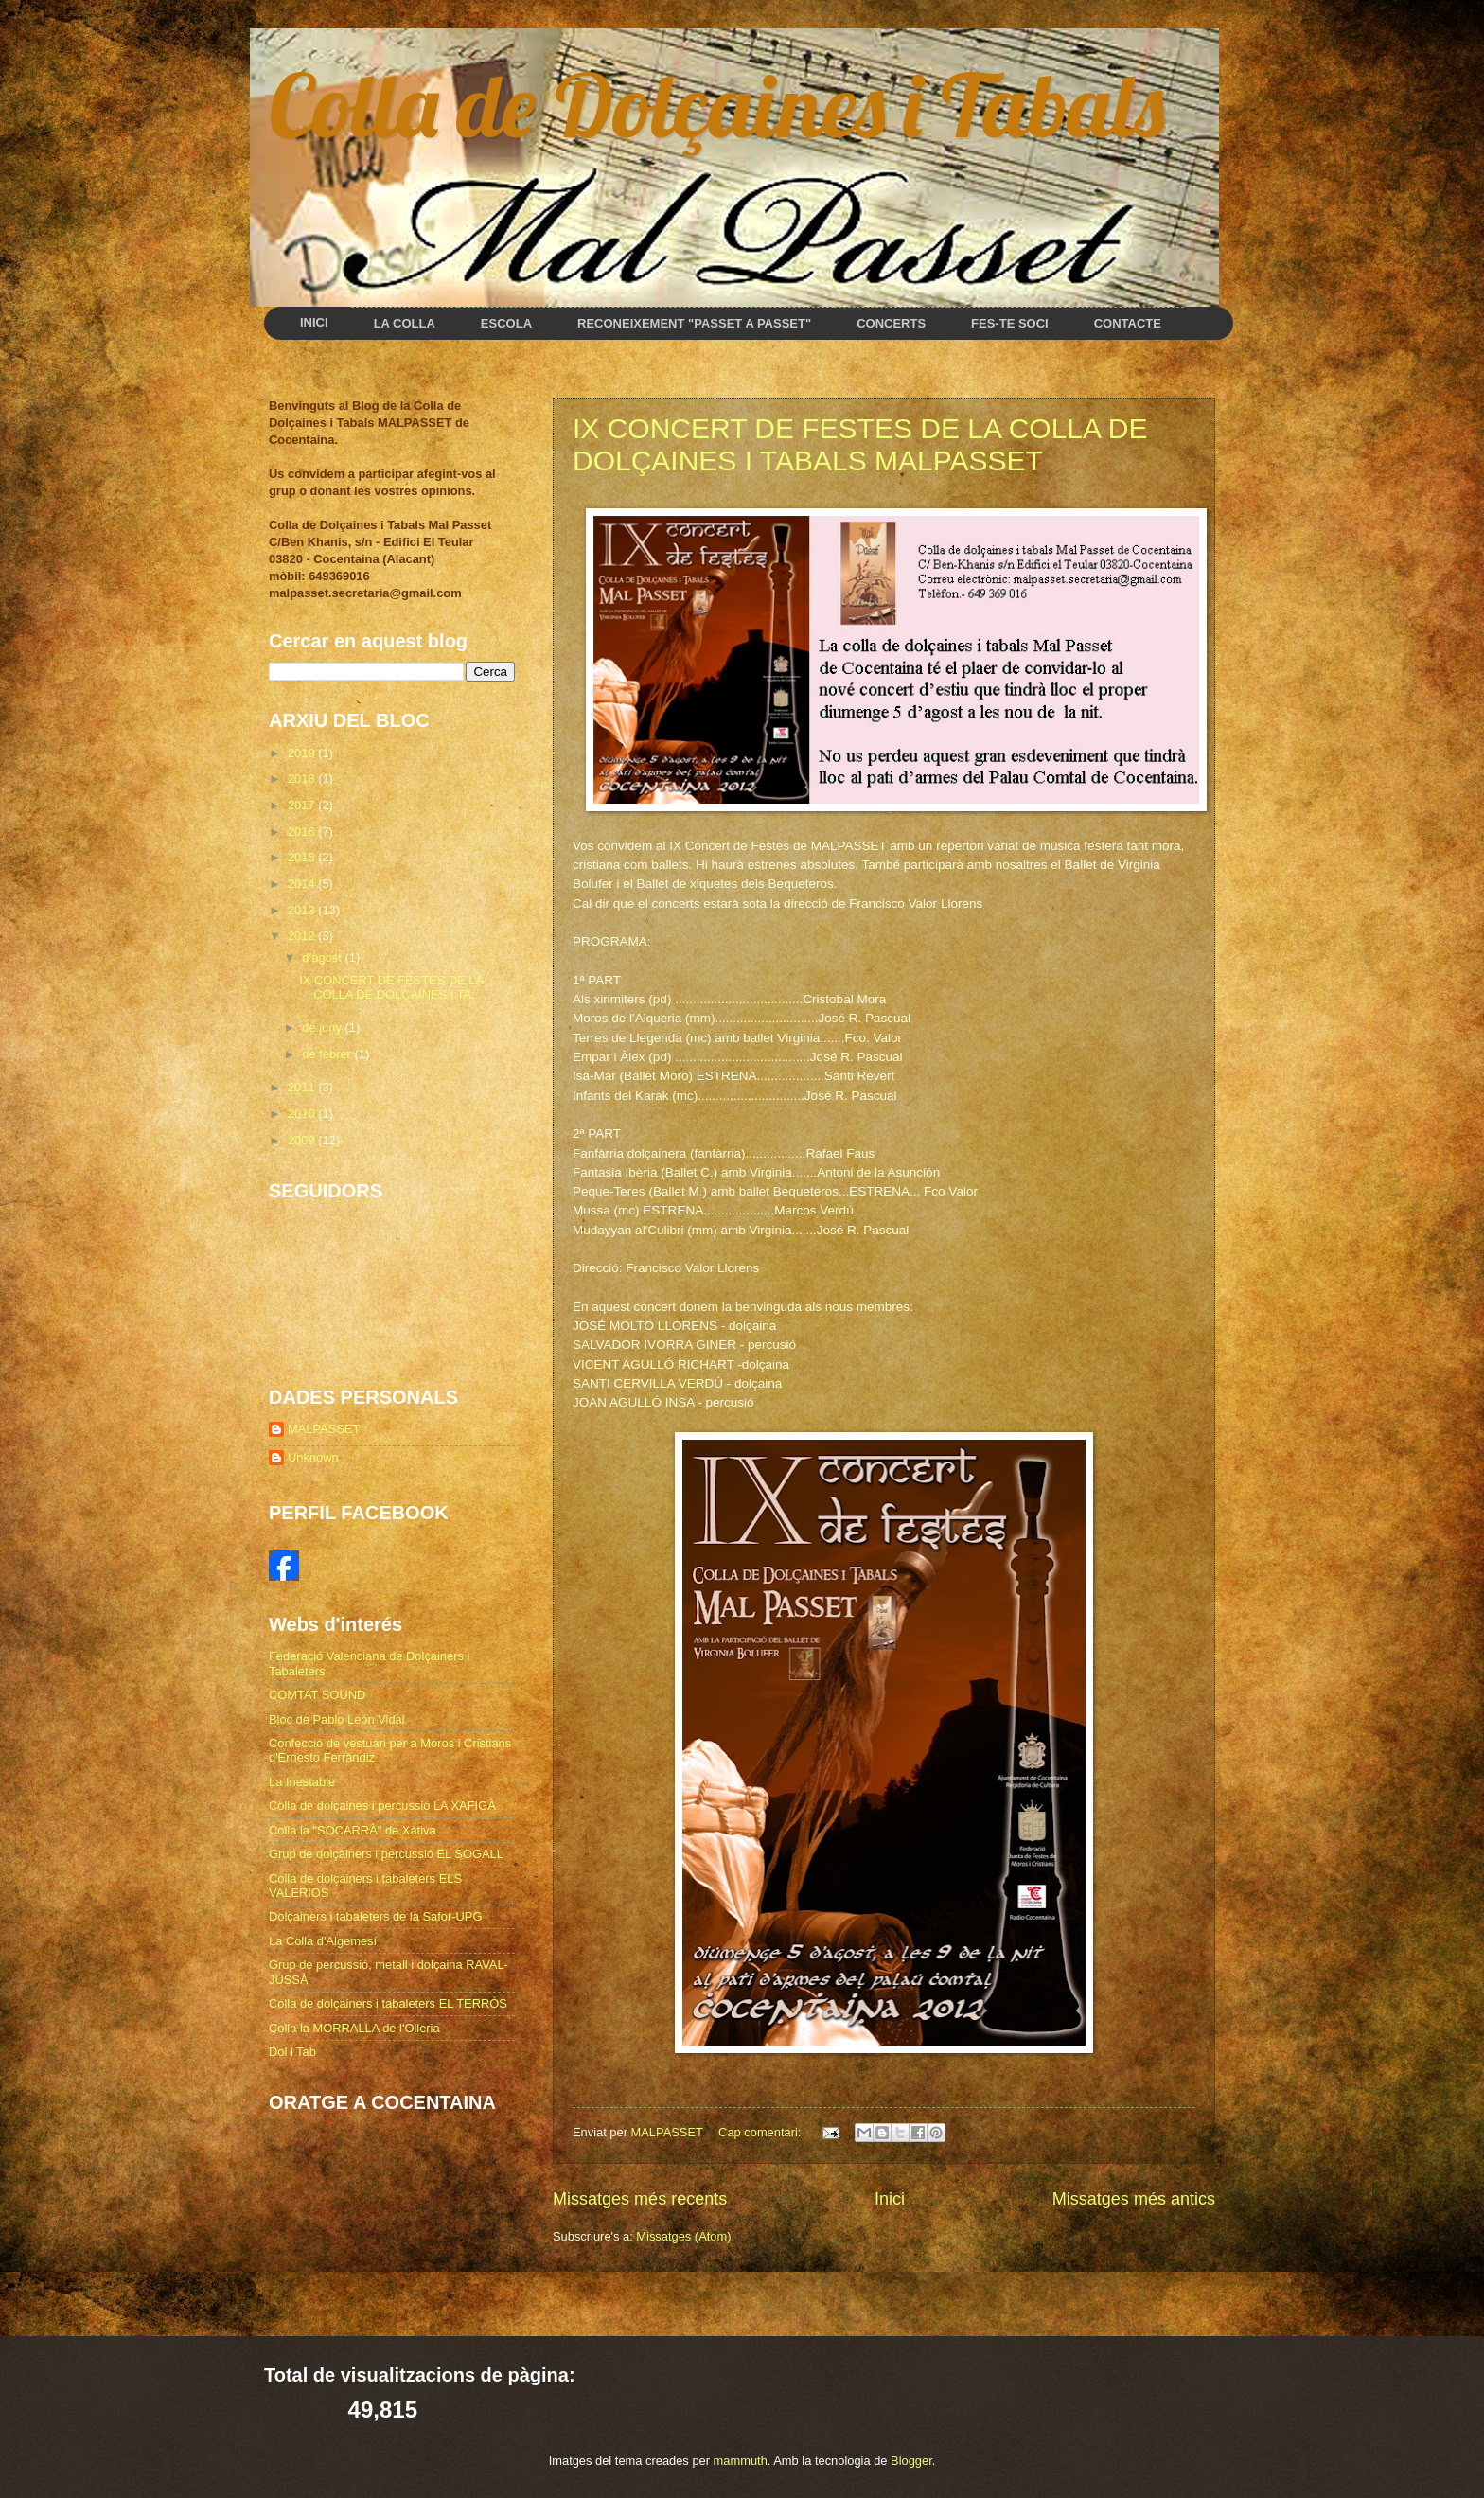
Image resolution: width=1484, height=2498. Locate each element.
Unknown (313, 1457)
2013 (303, 910)
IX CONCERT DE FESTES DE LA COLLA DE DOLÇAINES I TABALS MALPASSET (860, 444)
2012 (303, 936)
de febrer (328, 1054)
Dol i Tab (292, 2052)
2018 (303, 778)
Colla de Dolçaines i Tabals (716, 104)
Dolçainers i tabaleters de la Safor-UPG (375, 1916)
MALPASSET (324, 1429)
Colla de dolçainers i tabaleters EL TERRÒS (388, 2003)
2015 (303, 857)
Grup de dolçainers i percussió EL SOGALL (386, 1854)
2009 (303, 1140)
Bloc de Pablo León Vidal (337, 1719)
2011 (303, 1087)
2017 (303, 805)
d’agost (323, 957)
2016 (303, 831)
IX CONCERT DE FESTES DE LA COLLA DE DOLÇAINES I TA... (391, 987)
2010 (303, 1114)
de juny (323, 1027)
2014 (303, 884)
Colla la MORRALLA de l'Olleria (354, 2028)
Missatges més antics (1133, 2198)
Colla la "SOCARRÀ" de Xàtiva (352, 1830)
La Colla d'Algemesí (323, 1941)
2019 (303, 753)
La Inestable (302, 1782)
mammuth (741, 2461)
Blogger (911, 2461)
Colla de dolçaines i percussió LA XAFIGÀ (382, 1805)
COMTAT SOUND (317, 1695)
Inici (889, 2198)
